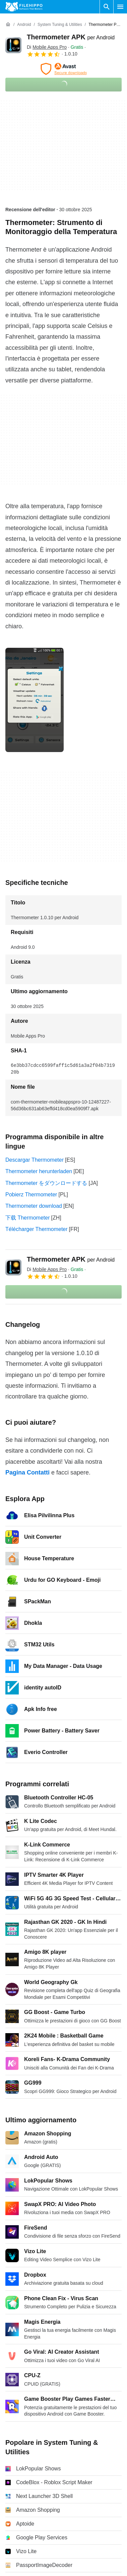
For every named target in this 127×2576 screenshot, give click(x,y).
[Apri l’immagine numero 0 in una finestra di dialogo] (34, 700)
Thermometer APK (71, 37)
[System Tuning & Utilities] (60, 25)
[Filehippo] (24, 6)
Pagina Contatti (27, 1472)
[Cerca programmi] (106, 6)
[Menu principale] (120, 6)
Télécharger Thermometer (36, 1229)
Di (47, 47)
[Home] (8, 25)
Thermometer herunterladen (38, 1171)
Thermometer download (33, 1206)
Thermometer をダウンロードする (46, 1183)
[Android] (24, 25)
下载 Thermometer (27, 1218)
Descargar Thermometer (34, 1160)
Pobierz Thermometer (31, 1194)
